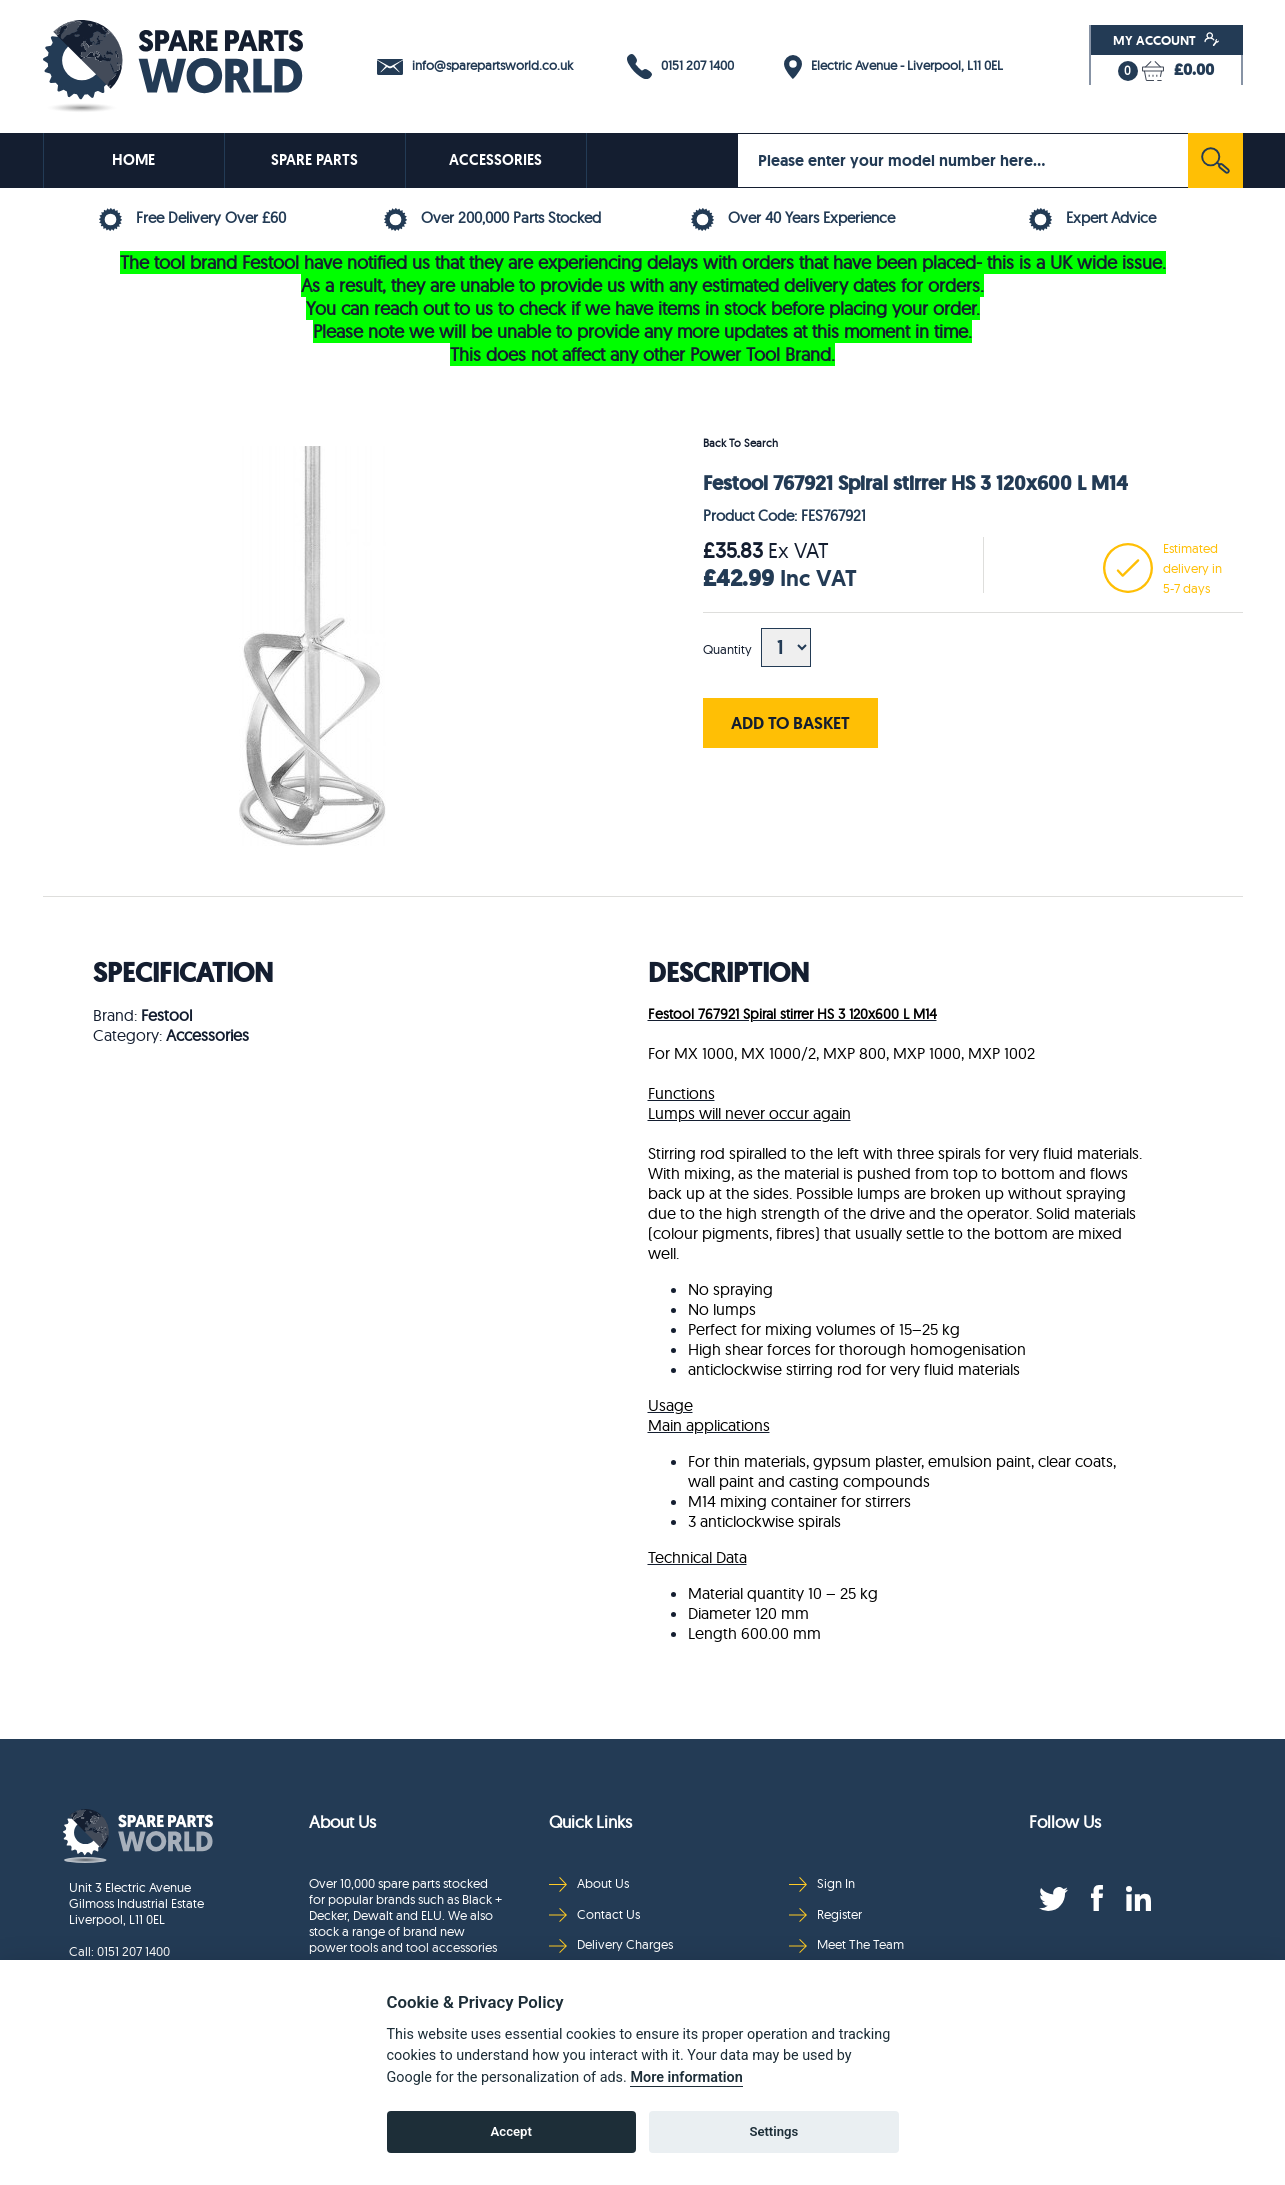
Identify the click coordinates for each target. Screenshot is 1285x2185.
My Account (1166, 40)
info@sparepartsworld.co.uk (475, 66)
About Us (589, 1883)
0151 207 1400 (680, 66)
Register (825, 1914)
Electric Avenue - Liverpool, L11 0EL (893, 67)
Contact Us (594, 1914)
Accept (511, 2131)
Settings (773, 2131)
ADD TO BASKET (790, 722)
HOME (133, 160)
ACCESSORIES (495, 160)
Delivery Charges (611, 1944)
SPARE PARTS (314, 160)
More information (686, 2077)
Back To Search (740, 443)
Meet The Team (846, 1944)
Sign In (822, 1883)
